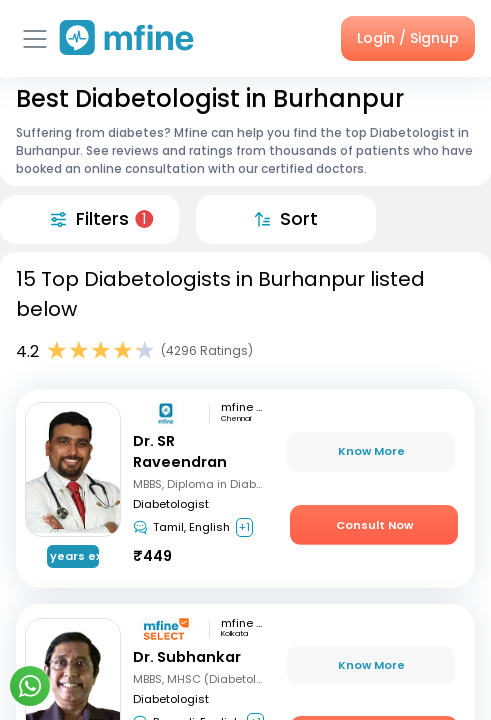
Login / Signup (408, 38)
